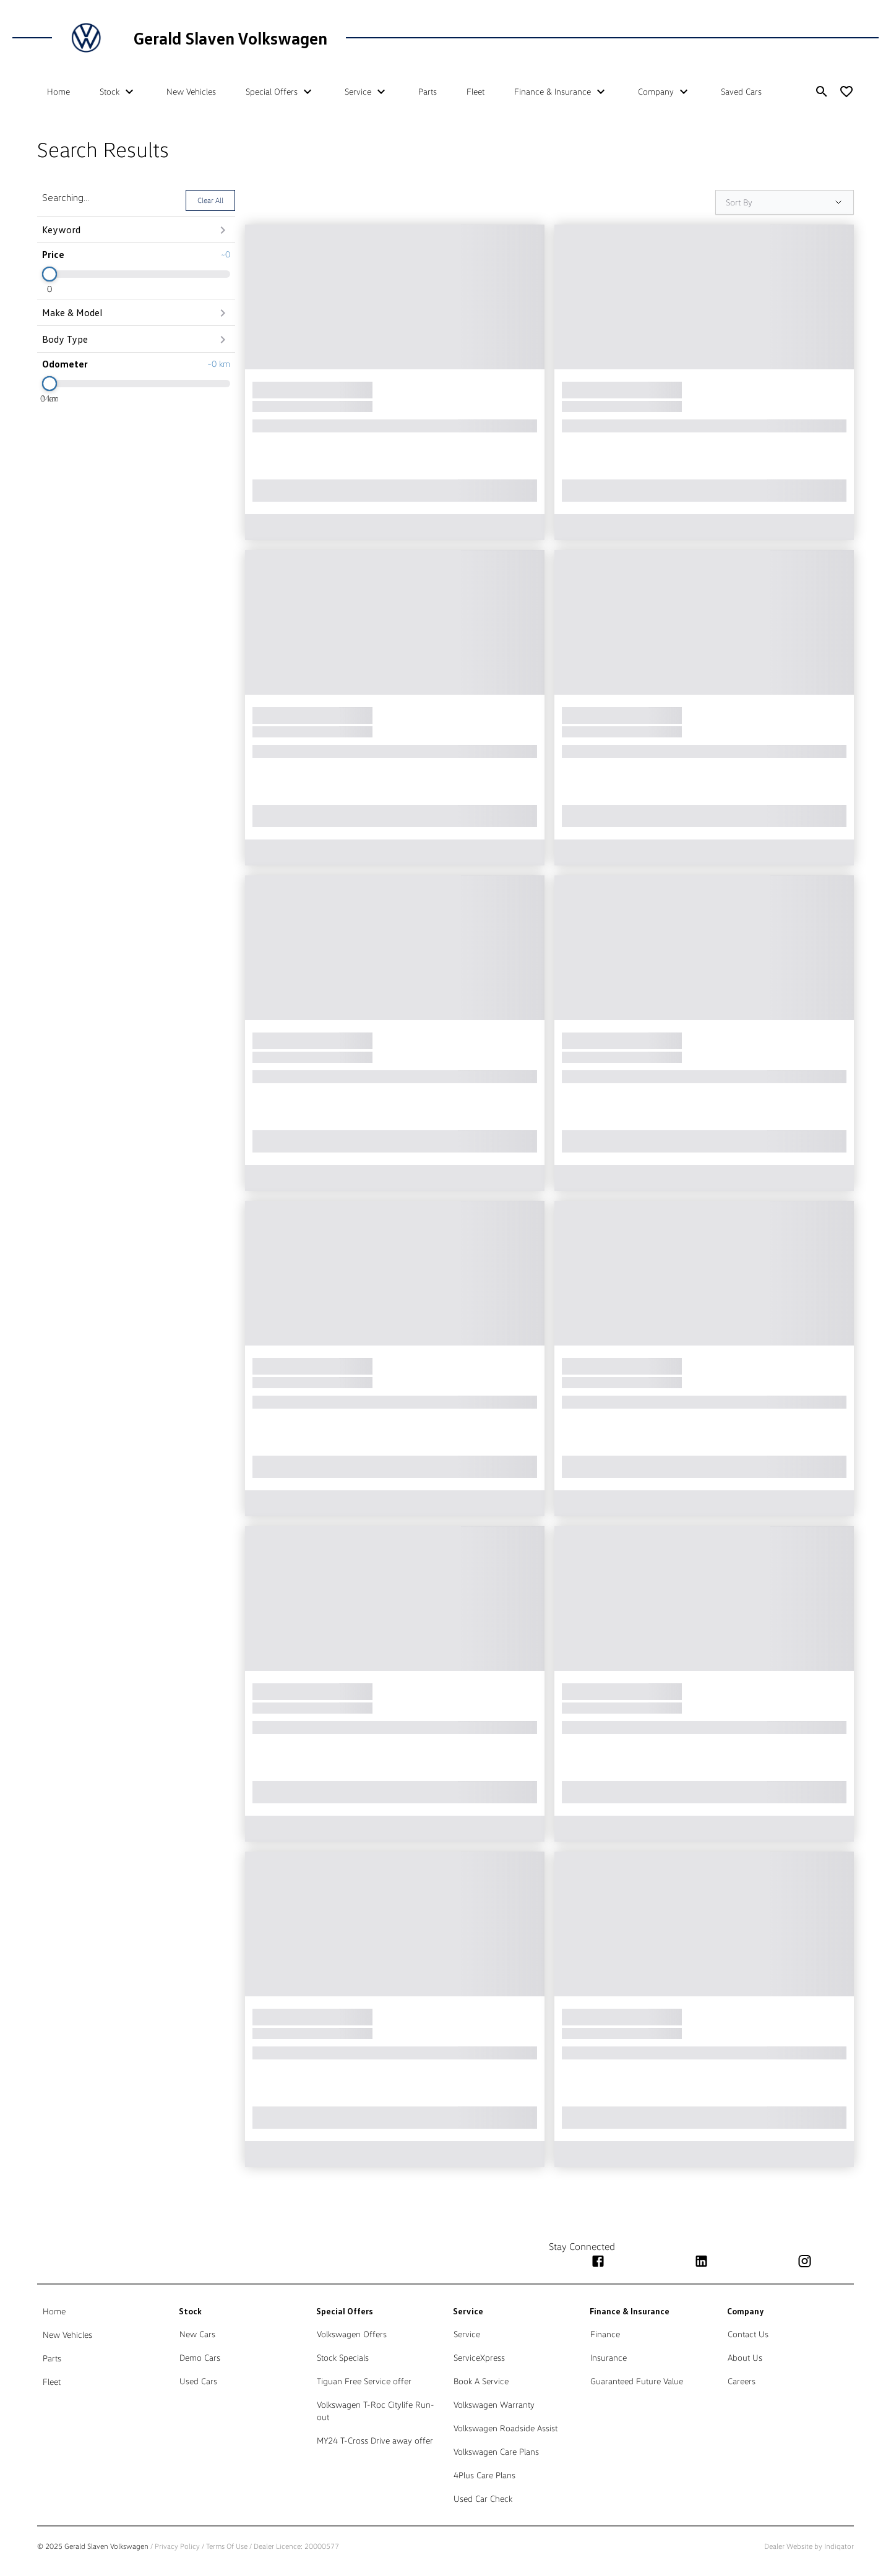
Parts (427, 91)
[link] (103, 2311)
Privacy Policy (177, 2546)
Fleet (475, 91)
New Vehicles (191, 91)
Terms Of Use (227, 2546)
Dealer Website (788, 2546)
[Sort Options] (784, 202)
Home (58, 91)
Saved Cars (741, 91)
